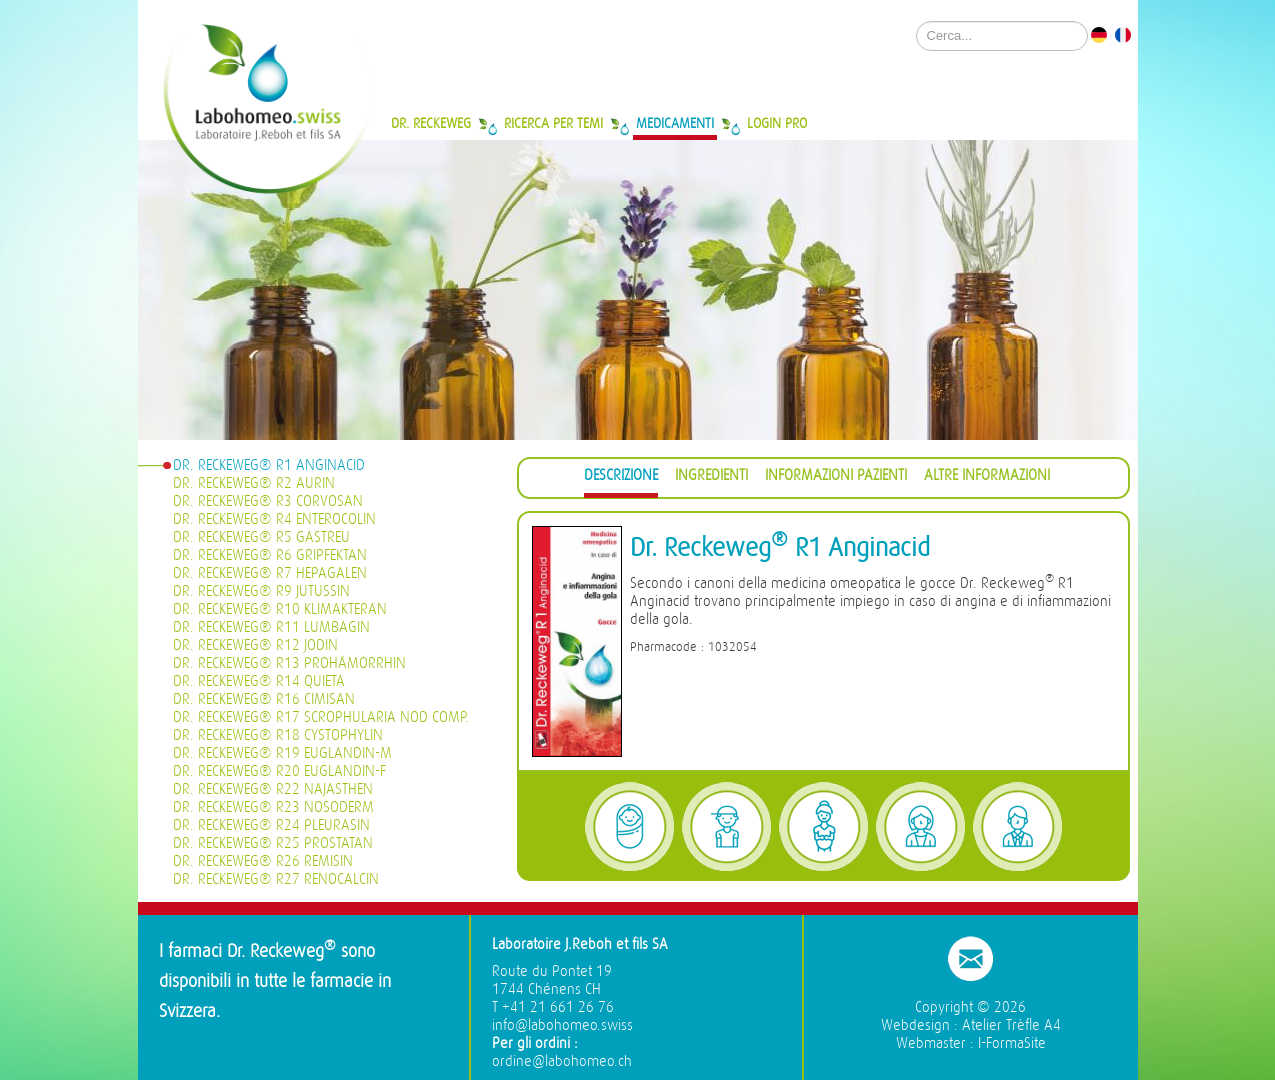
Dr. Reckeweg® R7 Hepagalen (270, 573)
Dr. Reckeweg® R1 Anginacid (269, 465)
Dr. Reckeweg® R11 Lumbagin (271, 627)
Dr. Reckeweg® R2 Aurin (254, 483)
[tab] (621, 478)
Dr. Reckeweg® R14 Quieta (259, 681)
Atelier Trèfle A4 (1011, 1025)
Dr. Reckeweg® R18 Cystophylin (278, 735)
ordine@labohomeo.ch (562, 1061)
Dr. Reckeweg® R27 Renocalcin (276, 879)
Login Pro (777, 123)
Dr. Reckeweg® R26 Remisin (263, 861)
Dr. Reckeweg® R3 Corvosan (268, 501)
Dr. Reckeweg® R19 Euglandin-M (282, 753)
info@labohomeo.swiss (562, 1025)
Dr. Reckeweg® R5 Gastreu (261, 537)
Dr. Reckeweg (431, 123)
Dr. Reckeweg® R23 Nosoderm (273, 807)
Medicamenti (675, 123)
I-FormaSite (1012, 1043)
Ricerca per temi (553, 123)
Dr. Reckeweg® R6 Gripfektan (270, 555)
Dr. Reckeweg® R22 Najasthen (273, 789)
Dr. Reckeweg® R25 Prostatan (273, 843)
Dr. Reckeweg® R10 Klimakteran (280, 609)
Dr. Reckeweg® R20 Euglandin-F (279, 771)
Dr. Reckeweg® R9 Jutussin (261, 591)
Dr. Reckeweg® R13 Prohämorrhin (289, 663)
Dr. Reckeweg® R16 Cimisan (264, 699)
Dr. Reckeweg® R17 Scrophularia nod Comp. (321, 717)
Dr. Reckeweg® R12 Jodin (255, 645)
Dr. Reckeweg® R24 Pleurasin (271, 825)
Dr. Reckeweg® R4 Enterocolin (274, 519)
